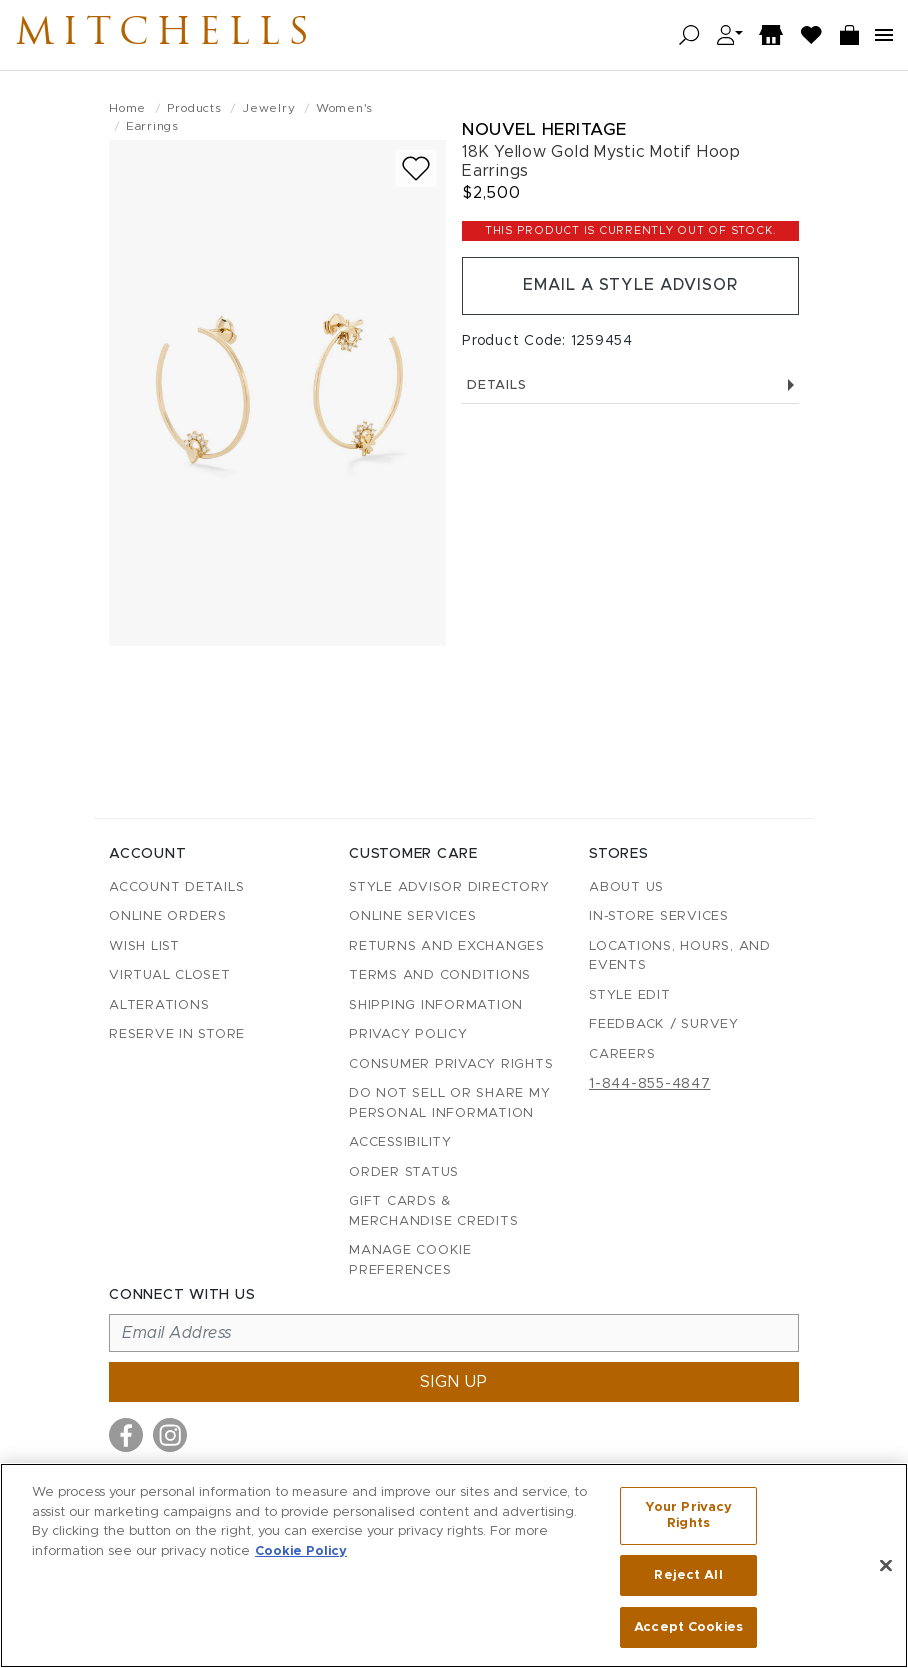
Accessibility (400, 1142)
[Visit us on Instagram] (170, 1435)
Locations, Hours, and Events (680, 956)
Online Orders (168, 916)
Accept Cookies (688, 1626)
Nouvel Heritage (544, 129)
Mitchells (169, 35)
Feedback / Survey (664, 1024)
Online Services (412, 916)
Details (630, 385)
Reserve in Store (177, 1034)
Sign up (454, 1382)
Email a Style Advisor (630, 286)
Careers (622, 1054)
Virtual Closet (170, 975)
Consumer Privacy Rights (451, 1064)
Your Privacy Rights (689, 1516)
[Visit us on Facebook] (126, 1435)
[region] (454, 1565)
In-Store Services (659, 916)
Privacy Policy (408, 1034)
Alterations (159, 1005)
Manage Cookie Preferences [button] (410, 1260)
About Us (626, 887)
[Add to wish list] (416, 168)
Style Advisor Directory (449, 887)
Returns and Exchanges (447, 946)
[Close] (886, 1566)
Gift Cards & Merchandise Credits (433, 1211)
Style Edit (630, 995)
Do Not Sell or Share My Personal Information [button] (449, 1103)
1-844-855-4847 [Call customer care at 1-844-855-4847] (650, 1084)
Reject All (688, 1575)
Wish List (144, 946)
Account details (176, 887)
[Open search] (689, 35)
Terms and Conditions (440, 975)
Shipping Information (436, 1005)
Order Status (404, 1172)
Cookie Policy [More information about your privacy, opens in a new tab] (301, 1550)
